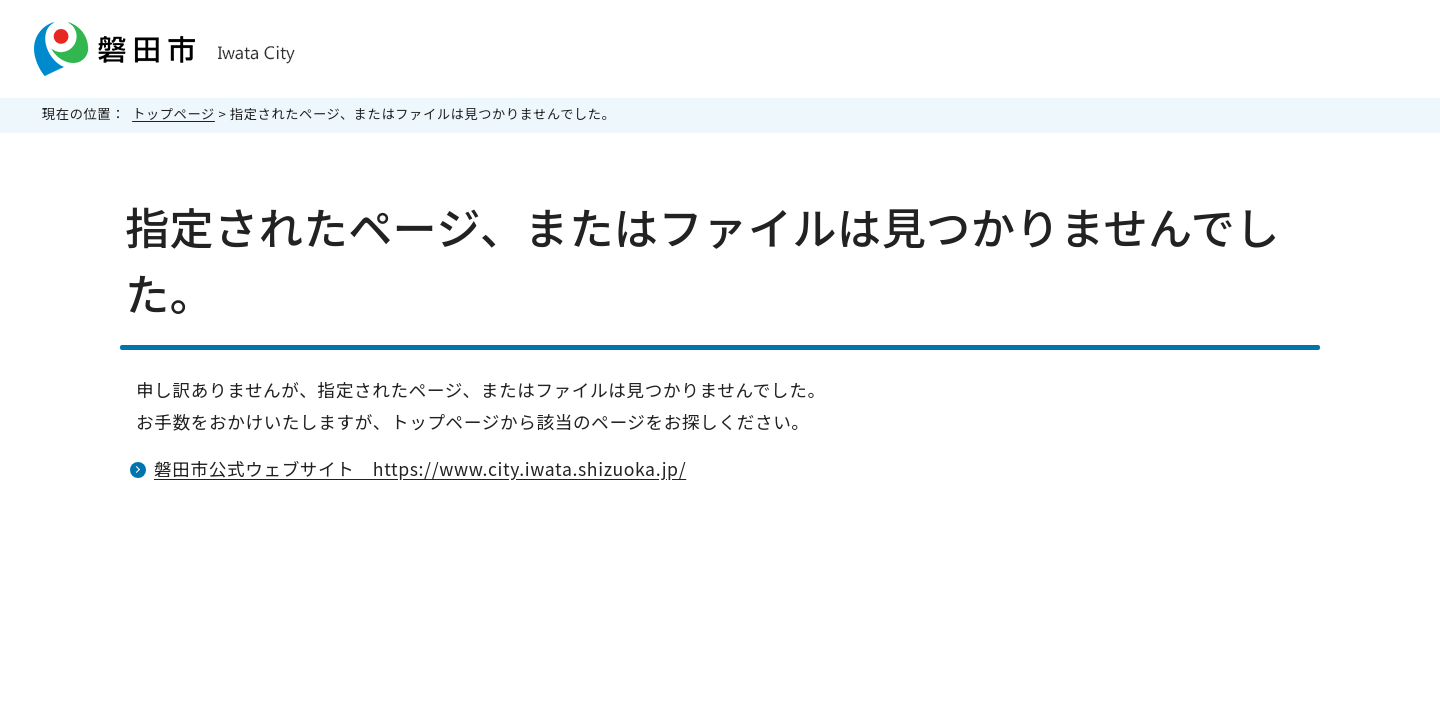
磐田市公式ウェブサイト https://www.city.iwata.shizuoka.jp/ (420, 468)
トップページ (173, 113)
